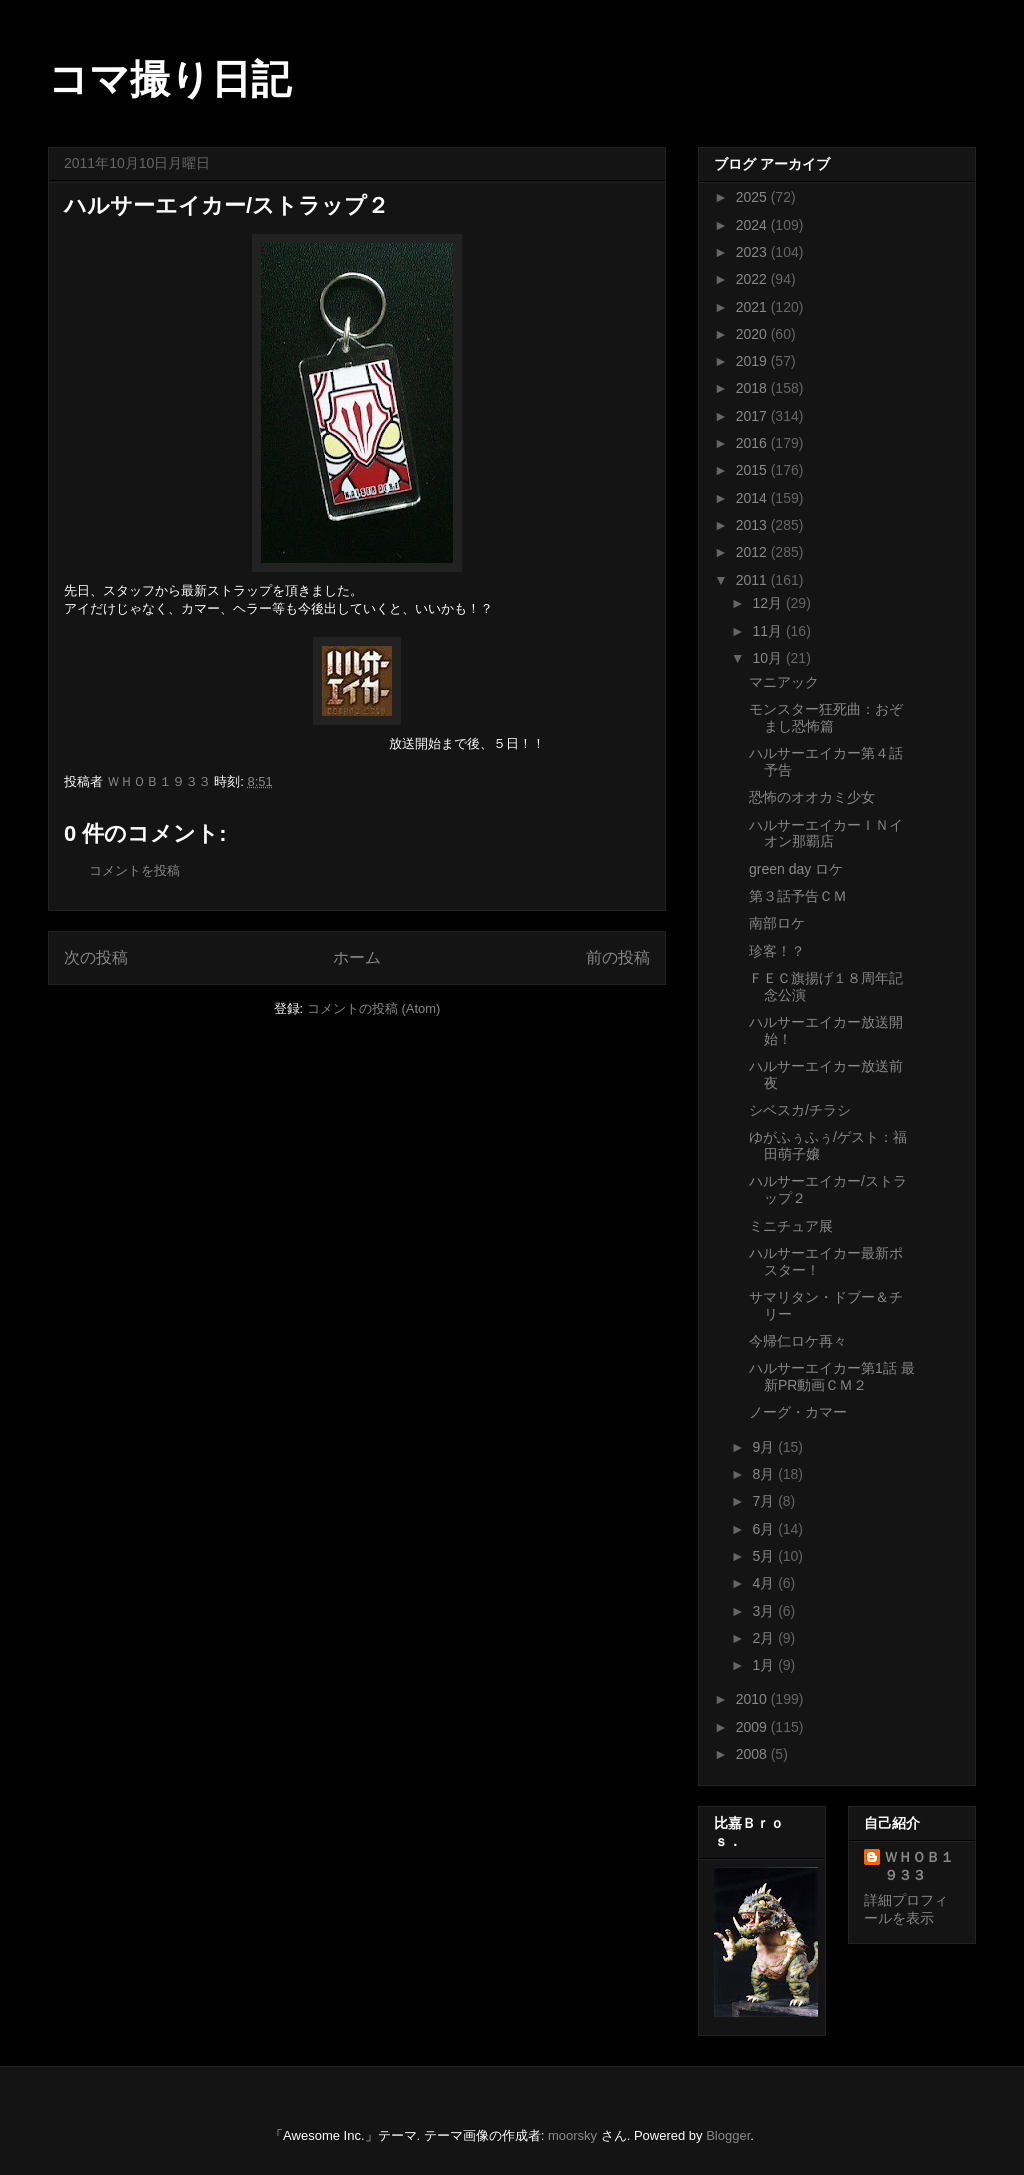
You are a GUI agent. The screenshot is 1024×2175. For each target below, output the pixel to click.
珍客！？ (777, 951)
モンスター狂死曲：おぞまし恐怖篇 (826, 717)
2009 (753, 1727)
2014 (753, 498)
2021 (753, 307)
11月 (768, 631)
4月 (765, 1583)
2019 (753, 361)
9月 (765, 1447)
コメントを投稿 (134, 870)
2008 (753, 1754)
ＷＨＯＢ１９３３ (919, 1866)
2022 (753, 279)
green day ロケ (796, 869)
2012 (753, 552)
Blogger (728, 2135)
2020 (753, 334)
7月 (765, 1501)
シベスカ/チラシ (800, 1110)
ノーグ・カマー (798, 1412)
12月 (768, 603)
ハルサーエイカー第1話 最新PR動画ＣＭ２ (832, 1376)
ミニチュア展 (791, 1226)
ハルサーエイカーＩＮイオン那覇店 (826, 833)
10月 (768, 658)
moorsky (572, 2135)
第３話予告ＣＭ (798, 896)
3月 (765, 1611)
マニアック (784, 682)
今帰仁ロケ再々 (798, 1341)
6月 (765, 1529)
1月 (765, 1665)
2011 (753, 580)
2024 (753, 225)
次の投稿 (96, 957)
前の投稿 (618, 957)
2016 (753, 443)
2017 (753, 416)
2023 (753, 252)
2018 (753, 388)
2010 (753, 1699)
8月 (765, 1474)
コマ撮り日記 (169, 79)
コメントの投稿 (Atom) (374, 1008)
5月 (765, 1556)
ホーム (357, 957)
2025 (753, 197)
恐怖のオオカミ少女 (812, 797)
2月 (765, 1638)
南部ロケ (777, 923)
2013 (753, 525)
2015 (753, 470)
